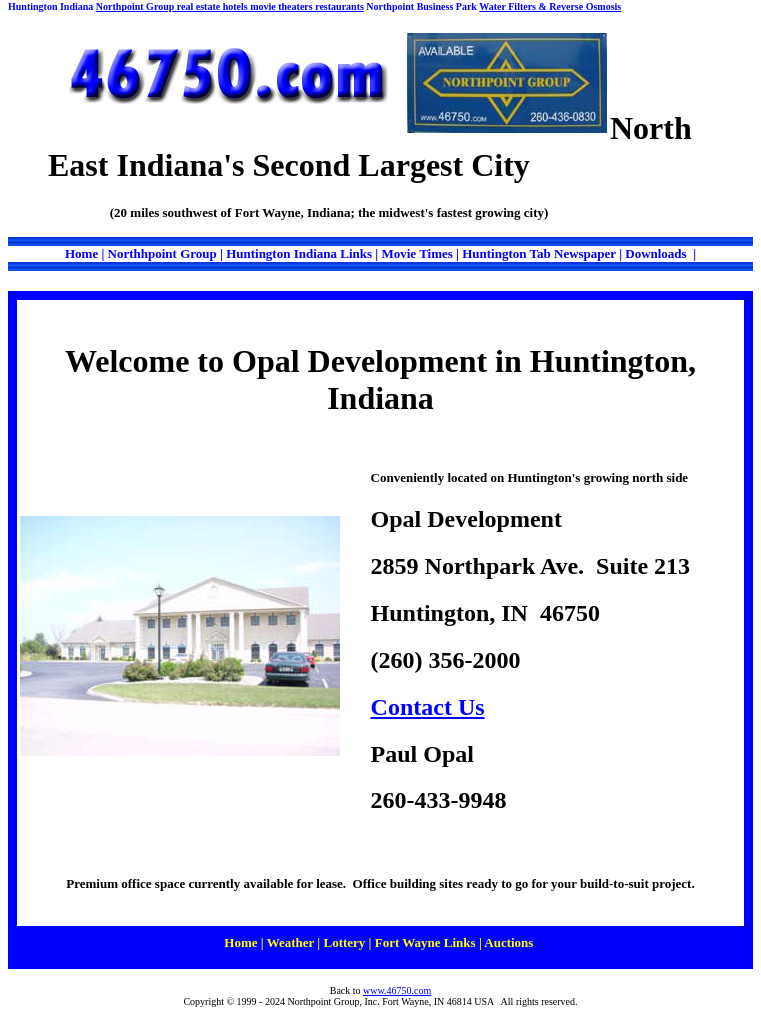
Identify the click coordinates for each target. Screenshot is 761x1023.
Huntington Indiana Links (300, 253)
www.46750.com (397, 990)
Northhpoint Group (162, 253)
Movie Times (418, 253)
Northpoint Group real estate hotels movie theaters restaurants (230, 6)
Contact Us (428, 707)
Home (81, 253)
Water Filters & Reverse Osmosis (550, 6)
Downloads (657, 253)
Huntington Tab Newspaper (539, 253)
